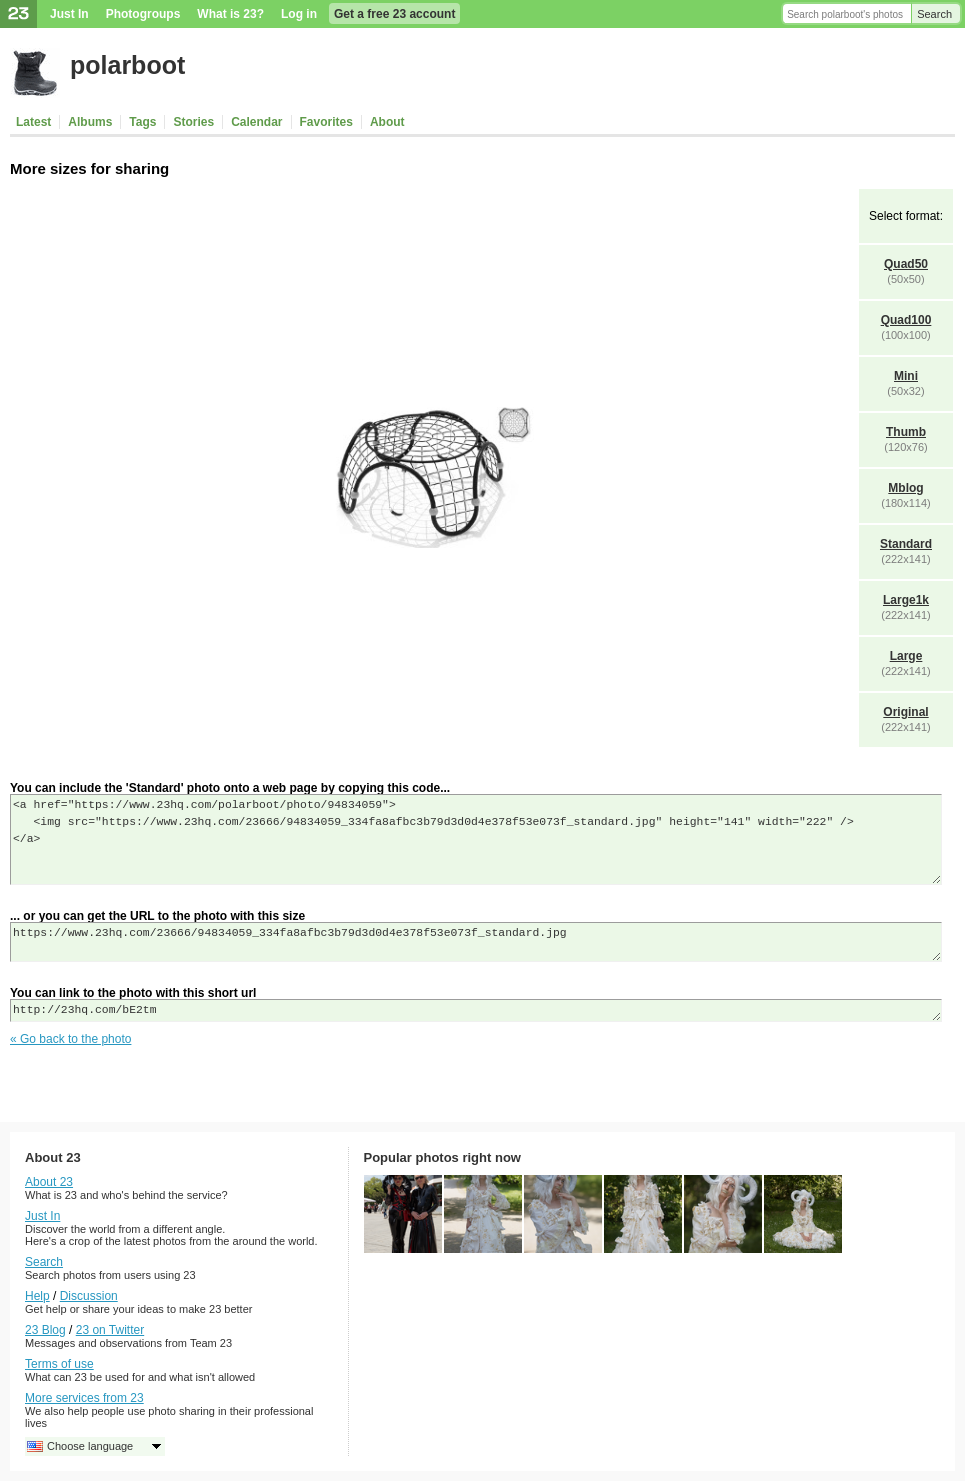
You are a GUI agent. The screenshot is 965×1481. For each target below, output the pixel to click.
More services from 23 (84, 1398)
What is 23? (230, 14)
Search (934, 14)
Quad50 (906, 264)
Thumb (906, 432)
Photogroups (143, 14)
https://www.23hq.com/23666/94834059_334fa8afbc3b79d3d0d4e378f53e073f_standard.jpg (476, 942)
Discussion (89, 1296)
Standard (906, 544)
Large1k (906, 600)
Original (905, 712)
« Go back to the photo (70, 1039)
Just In (69, 14)
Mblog (905, 488)
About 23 (49, 1182)
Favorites (326, 122)
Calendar (256, 122)
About (387, 122)
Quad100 (906, 320)
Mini (906, 376)
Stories (193, 122)
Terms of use (59, 1364)
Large (906, 656)
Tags (142, 122)
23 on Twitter (110, 1330)
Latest (33, 122)
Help (37, 1296)
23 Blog (45, 1330)
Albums (90, 122)
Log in (299, 14)
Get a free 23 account (394, 14)
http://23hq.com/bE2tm (476, 1010)
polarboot (127, 65)
